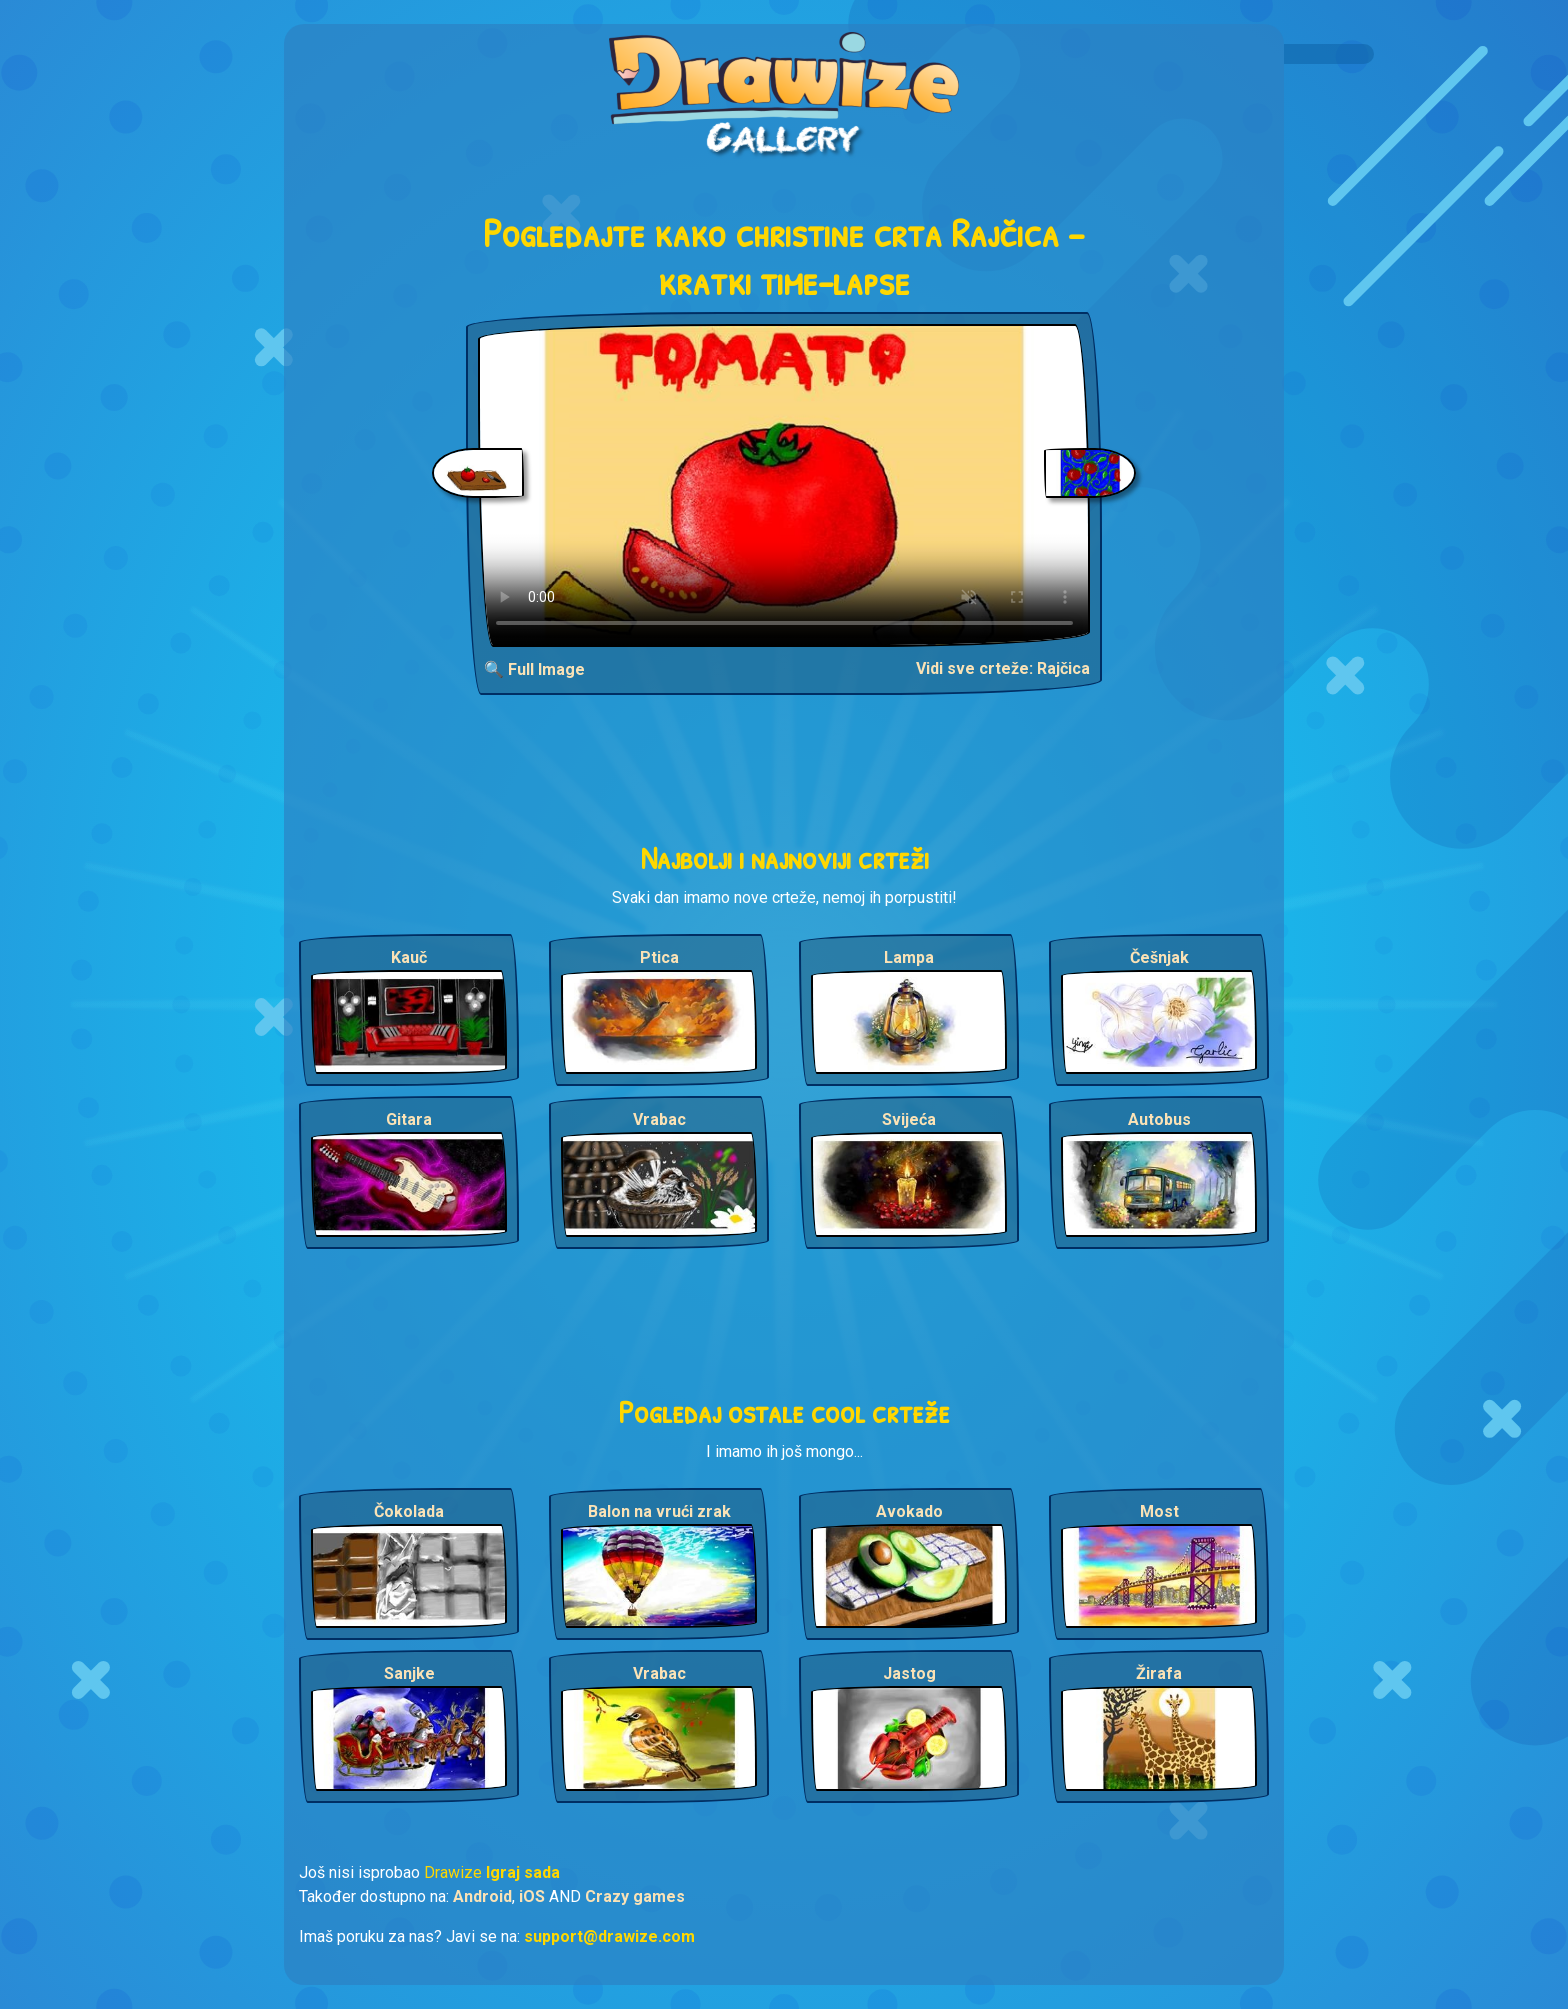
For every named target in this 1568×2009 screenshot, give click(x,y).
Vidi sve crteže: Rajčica (1003, 668)
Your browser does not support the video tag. (784, 485)
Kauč (409, 957)
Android (482, 1896)
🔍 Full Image (534, 669)
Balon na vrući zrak (659, 1511)
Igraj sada (523, 1872)
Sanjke (409, 1673)
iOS (532, 1896)
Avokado (909, 1511)
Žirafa (1159, 1673)
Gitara (409, 1119)
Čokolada (409, 1511)
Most (1159, 1511)
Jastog (909, 1673)
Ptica (659, 957)
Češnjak (1159, 957)
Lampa (909, 957)
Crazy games (635, 1896)
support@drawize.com (609, 1936)
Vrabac (659, 1119)
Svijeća (909, 1119)
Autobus (1159, 1119)
